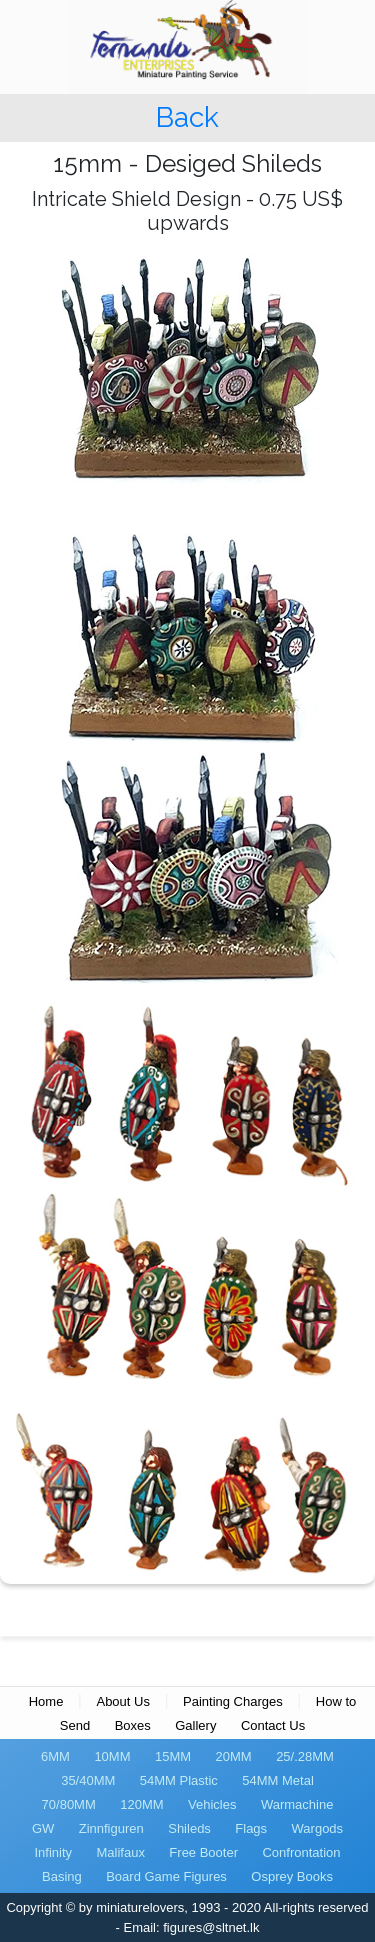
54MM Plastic (179, 1780)
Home (46, 1701)
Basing (62, 1876)
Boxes (133, 1725)
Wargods (318, 1828)
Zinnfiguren (111, 1828)
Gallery (195, 1725)
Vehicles (212, 1804)
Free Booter (203, 1852)
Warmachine (297, 1804)
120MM (141, 1804)
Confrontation (301, 1852)
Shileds (189, 1828)
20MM (234, 1756)
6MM (55, 1756)
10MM (112, 1756)
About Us (122, 1701)
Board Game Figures (166, 1876)
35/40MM (88, 1780)
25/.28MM (305, 1756)
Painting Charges (233, 1701)
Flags (251, 1828)
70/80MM (69, 1804)
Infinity (53, 1852)
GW (43, 1828)
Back (187, 117)
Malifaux (120, 1852)
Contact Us (273, 1725)
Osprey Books (292, 1876)
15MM (173, 1756)
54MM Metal (278, 1780)
